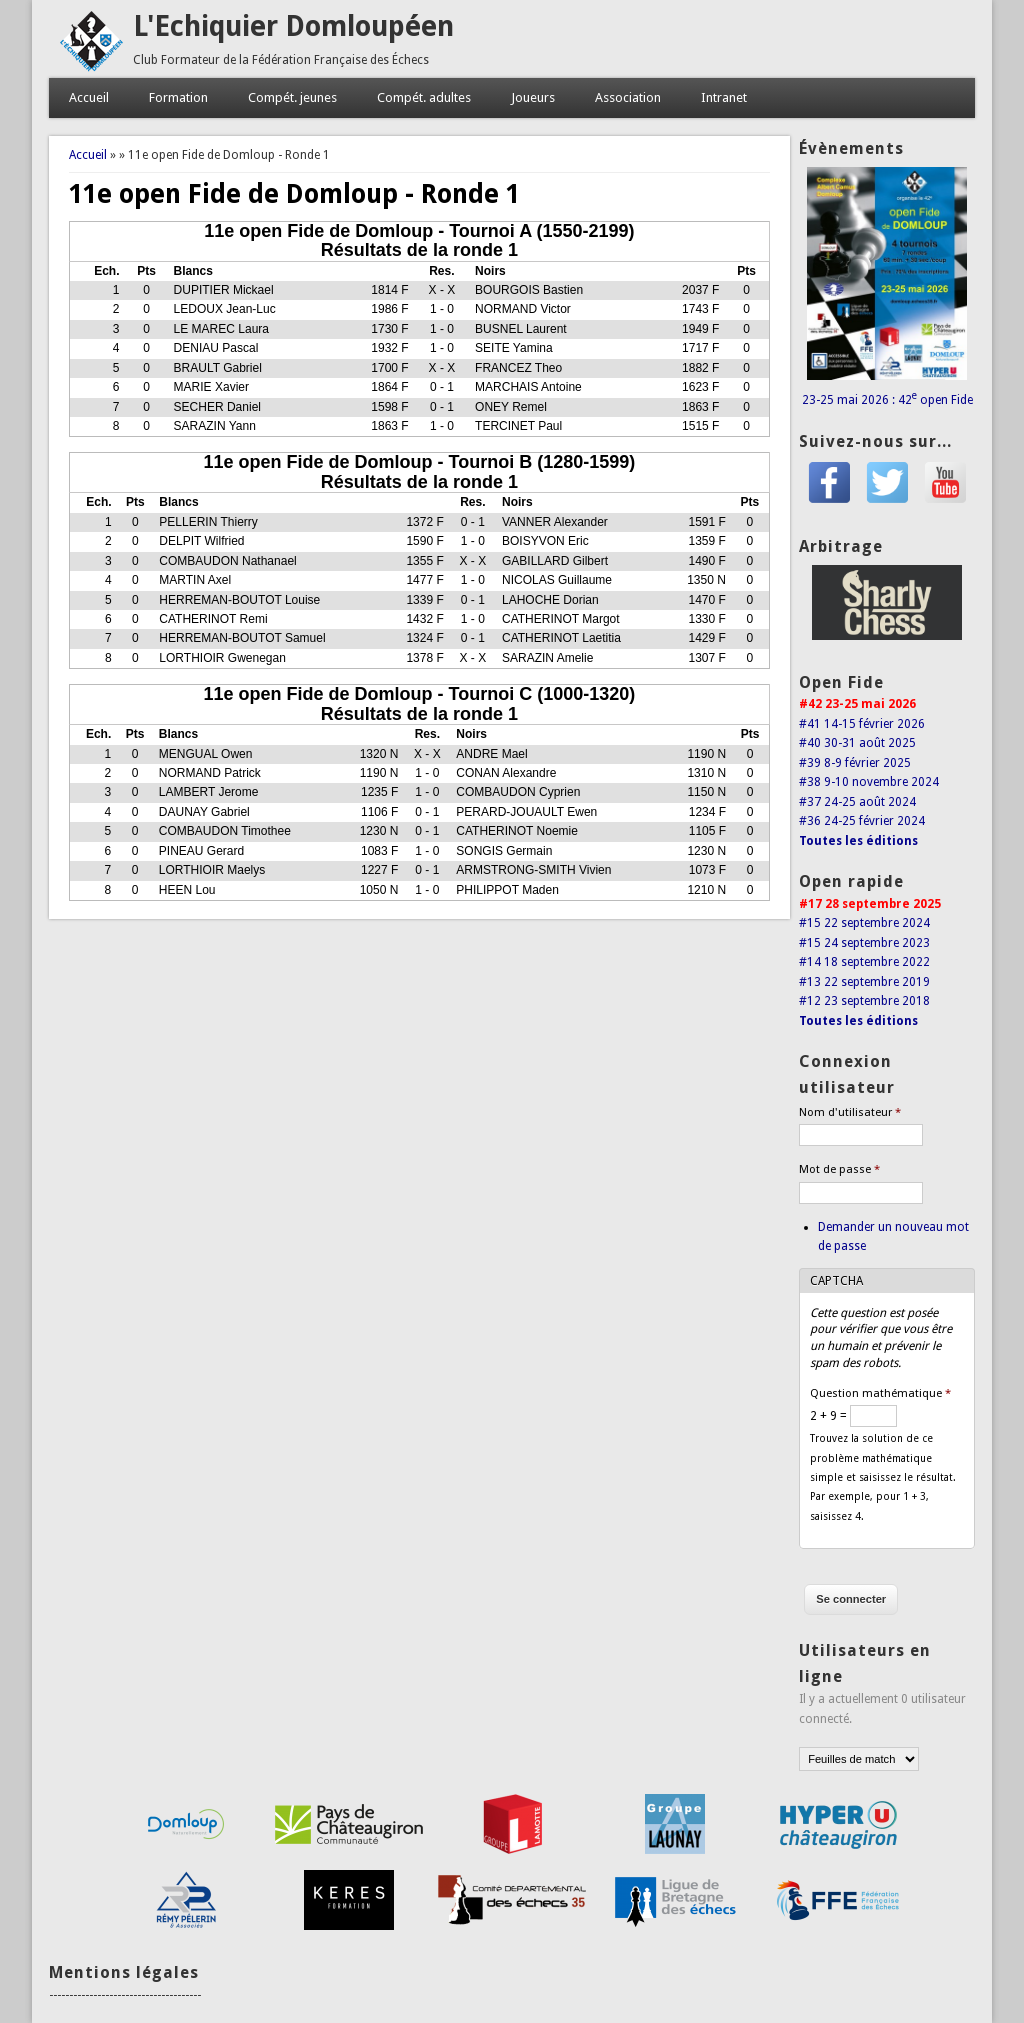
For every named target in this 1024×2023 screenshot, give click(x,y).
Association (628, 97)
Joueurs (533, 97)
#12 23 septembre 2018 (864, 1001)
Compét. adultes (424, 97)
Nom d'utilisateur (850, 1112)
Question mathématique (880, 1393)
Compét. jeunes (292, 97)
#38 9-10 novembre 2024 (869, 782)
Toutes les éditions (858, 841)
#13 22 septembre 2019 (864, 982)
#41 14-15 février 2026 (862, 724)
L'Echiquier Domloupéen (293, 26)
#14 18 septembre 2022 (864, 962)
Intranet (724, 97)
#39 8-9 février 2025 (855, 763)
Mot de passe (839, 1169)
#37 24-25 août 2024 (857, 802)
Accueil (89, 97)
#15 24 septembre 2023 (864, 943)
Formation (178, 97)
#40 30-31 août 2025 (857, 743)
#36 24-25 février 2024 (862, 821)
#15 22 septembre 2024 (864, 923)
